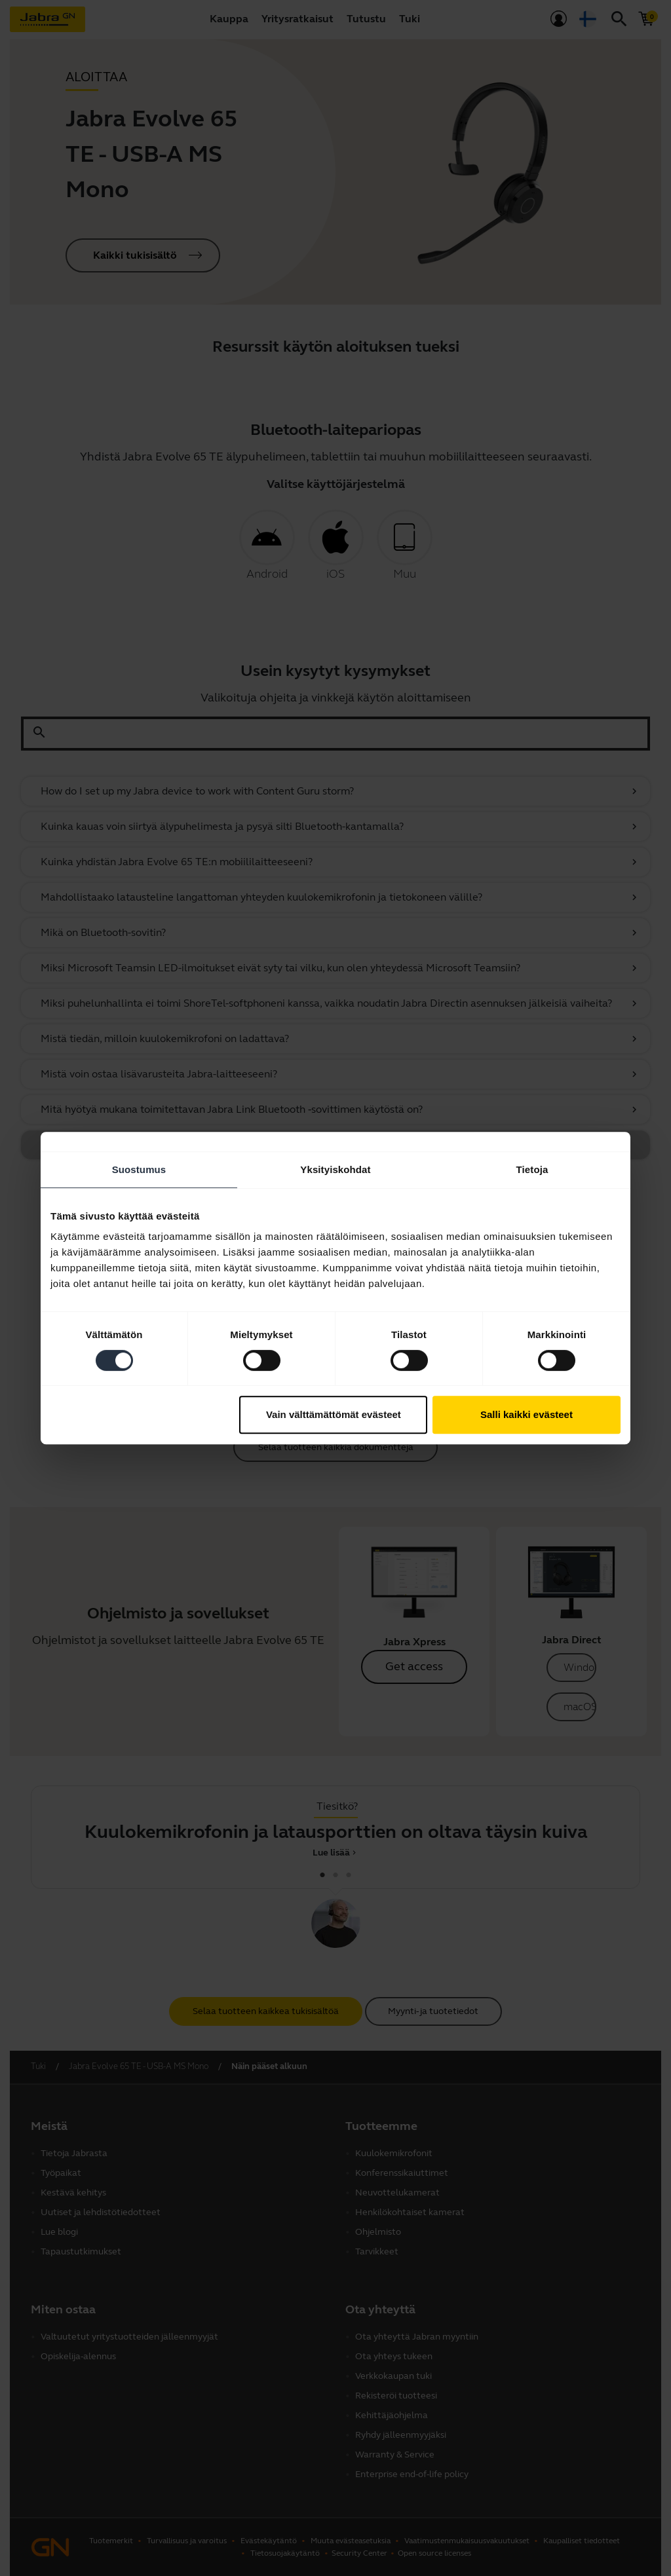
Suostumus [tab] (139, 1169)
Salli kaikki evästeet (526, 1414)
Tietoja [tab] (532, 1169)
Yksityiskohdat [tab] (335, 1169)
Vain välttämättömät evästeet (333, 1414)
